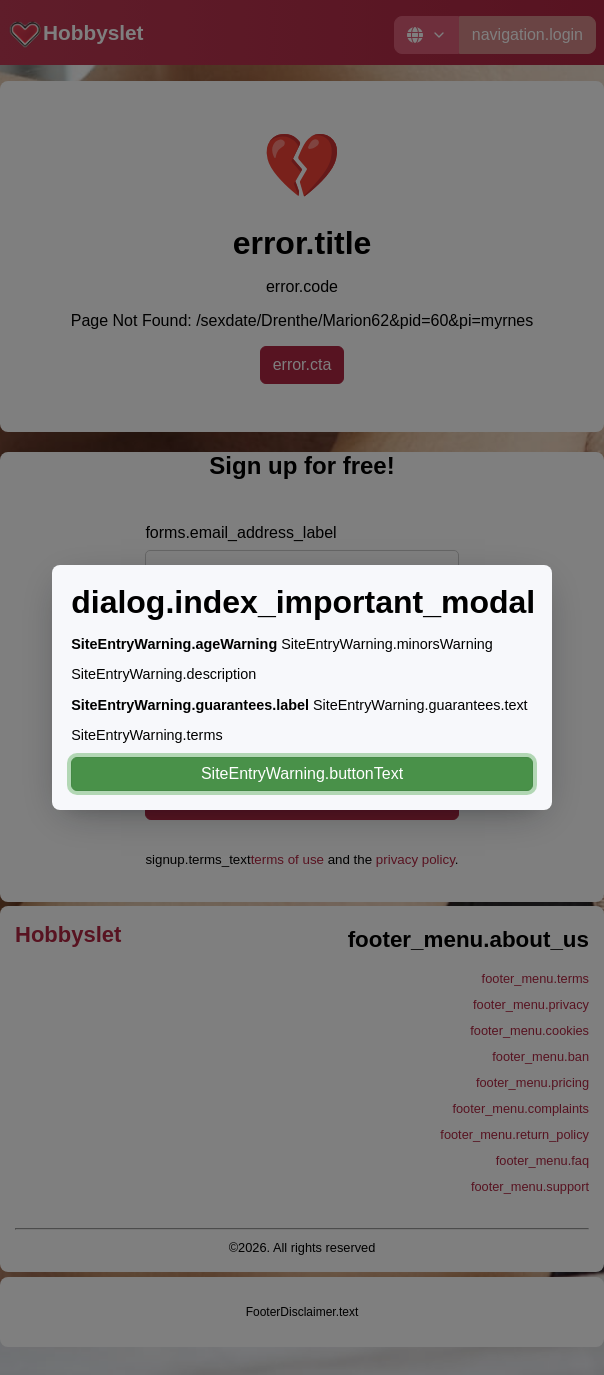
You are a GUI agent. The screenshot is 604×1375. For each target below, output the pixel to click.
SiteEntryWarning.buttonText (302, 773)
